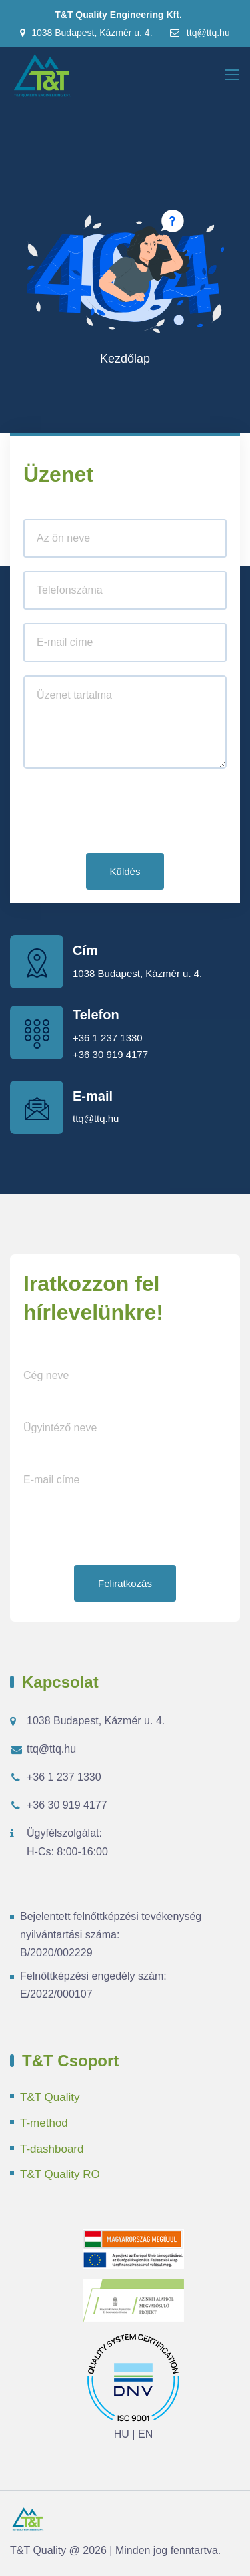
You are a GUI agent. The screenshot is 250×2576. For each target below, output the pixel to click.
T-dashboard (51, 2149)
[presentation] (124, 813)
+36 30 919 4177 (110, 1054)
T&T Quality (49, 2097)
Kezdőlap (125, 358)
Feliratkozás (125, 1583)
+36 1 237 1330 (108, 1037)
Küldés (125, 871)
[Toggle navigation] (233, 75)
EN (145, 2434)
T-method (44, 2123)
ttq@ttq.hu (199, 32)
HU (121, 2434)
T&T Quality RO (60, 2174)
